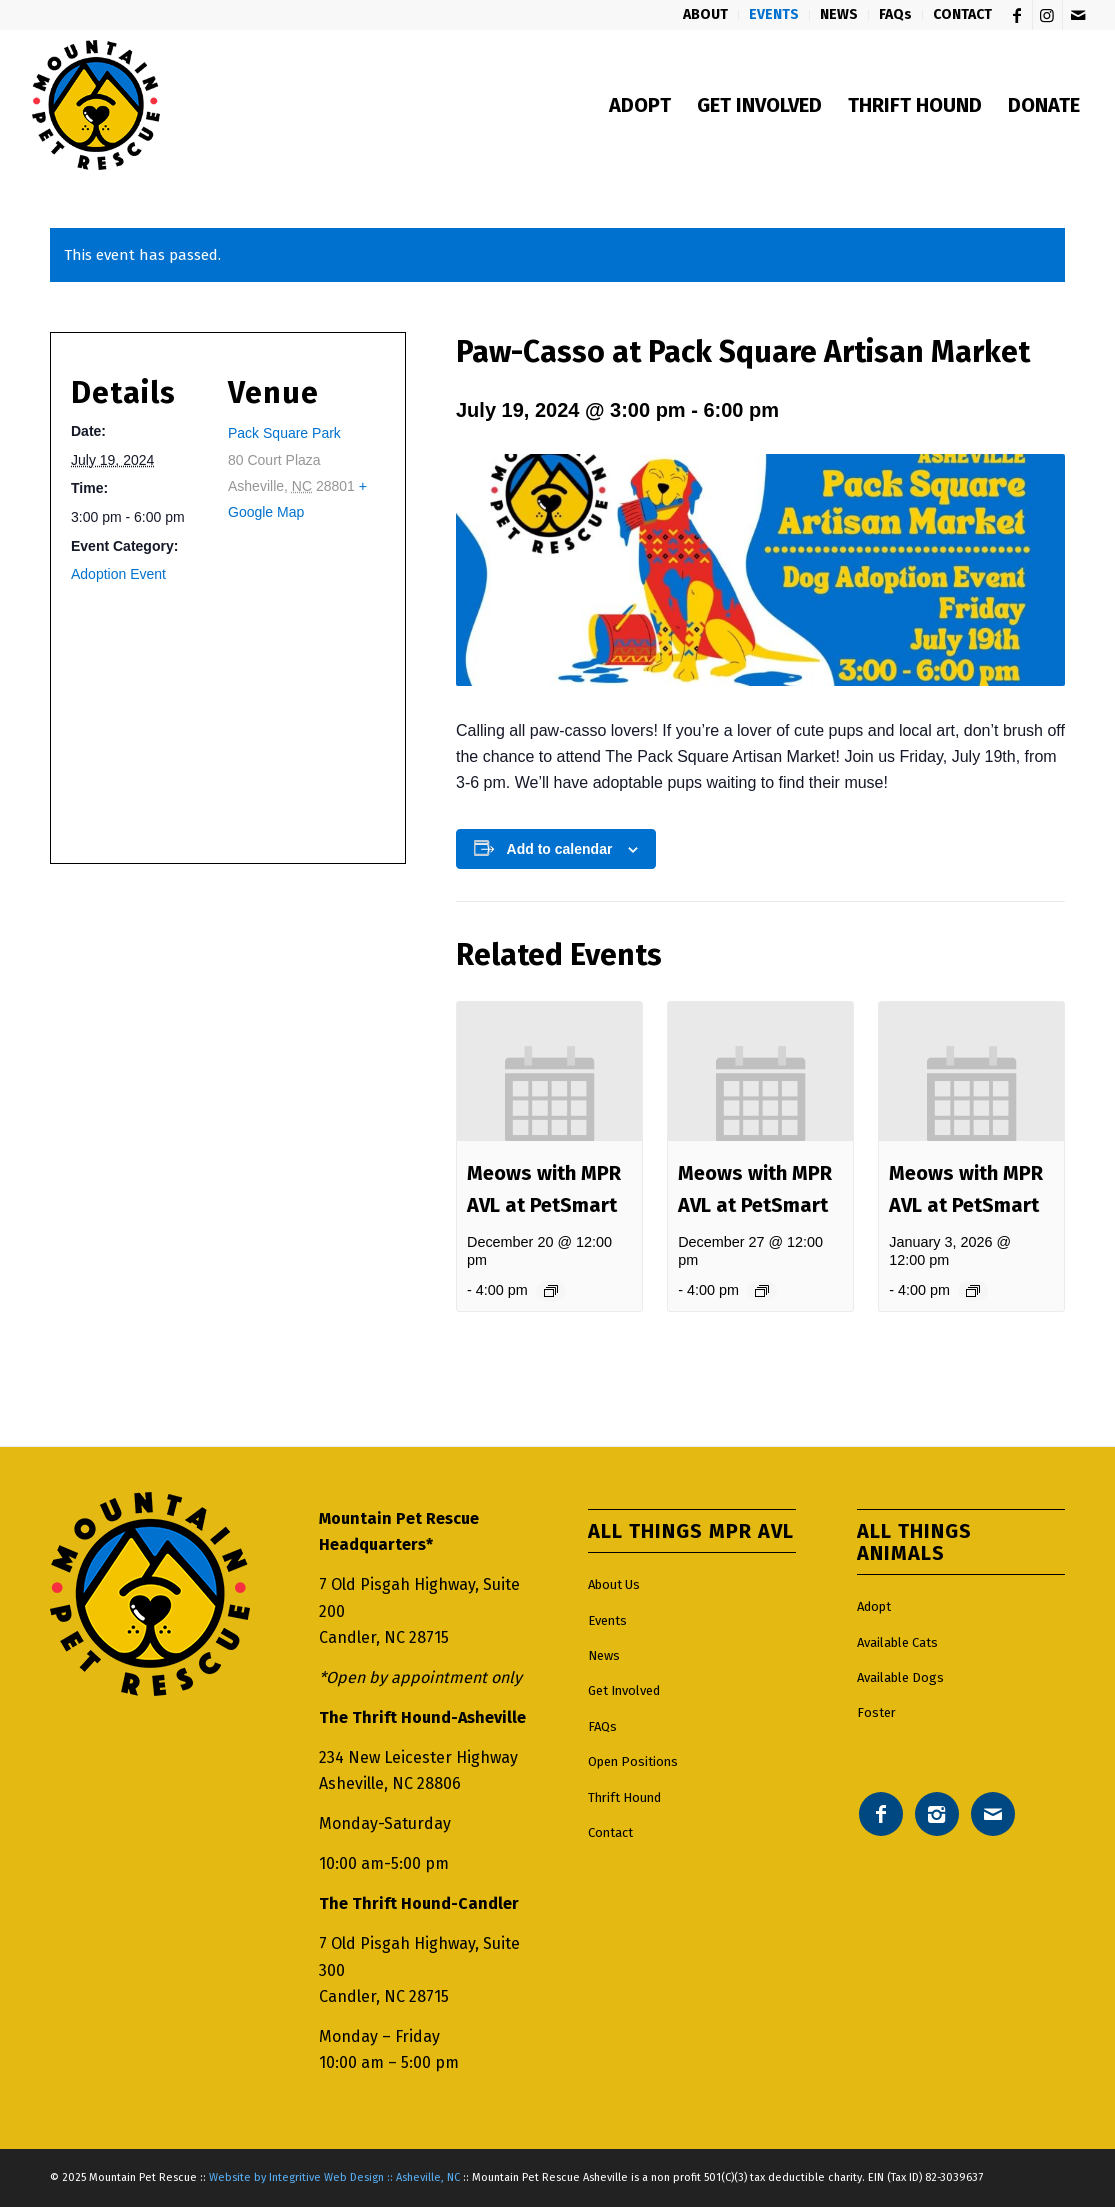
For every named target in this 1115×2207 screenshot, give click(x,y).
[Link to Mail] (1078, 15)
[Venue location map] (221, 713)
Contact (610, 1832)
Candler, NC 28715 (384, 1637)
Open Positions (633, 1761)
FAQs (602, 1726)
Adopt (874, 1606)
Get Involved (624, 1690)
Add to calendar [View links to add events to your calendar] (560, 849)
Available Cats (897, 1642)
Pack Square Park (284, 433)
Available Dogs (900, 1677)
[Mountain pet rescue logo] (95, 105)
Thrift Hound (624, 1797)
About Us (614, 1584)
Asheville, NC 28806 (390, 1783)
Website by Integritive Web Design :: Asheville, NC (334, 2177)
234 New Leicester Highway (418, 1757)
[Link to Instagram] (1047, 15)
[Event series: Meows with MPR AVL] (551, 1291)
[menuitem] (706, 15)
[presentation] (549, 1071)
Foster (876, 1712)
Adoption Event (118, 574)
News (604, 1655)
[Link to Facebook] (1017, 15)
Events (607, 1620)
